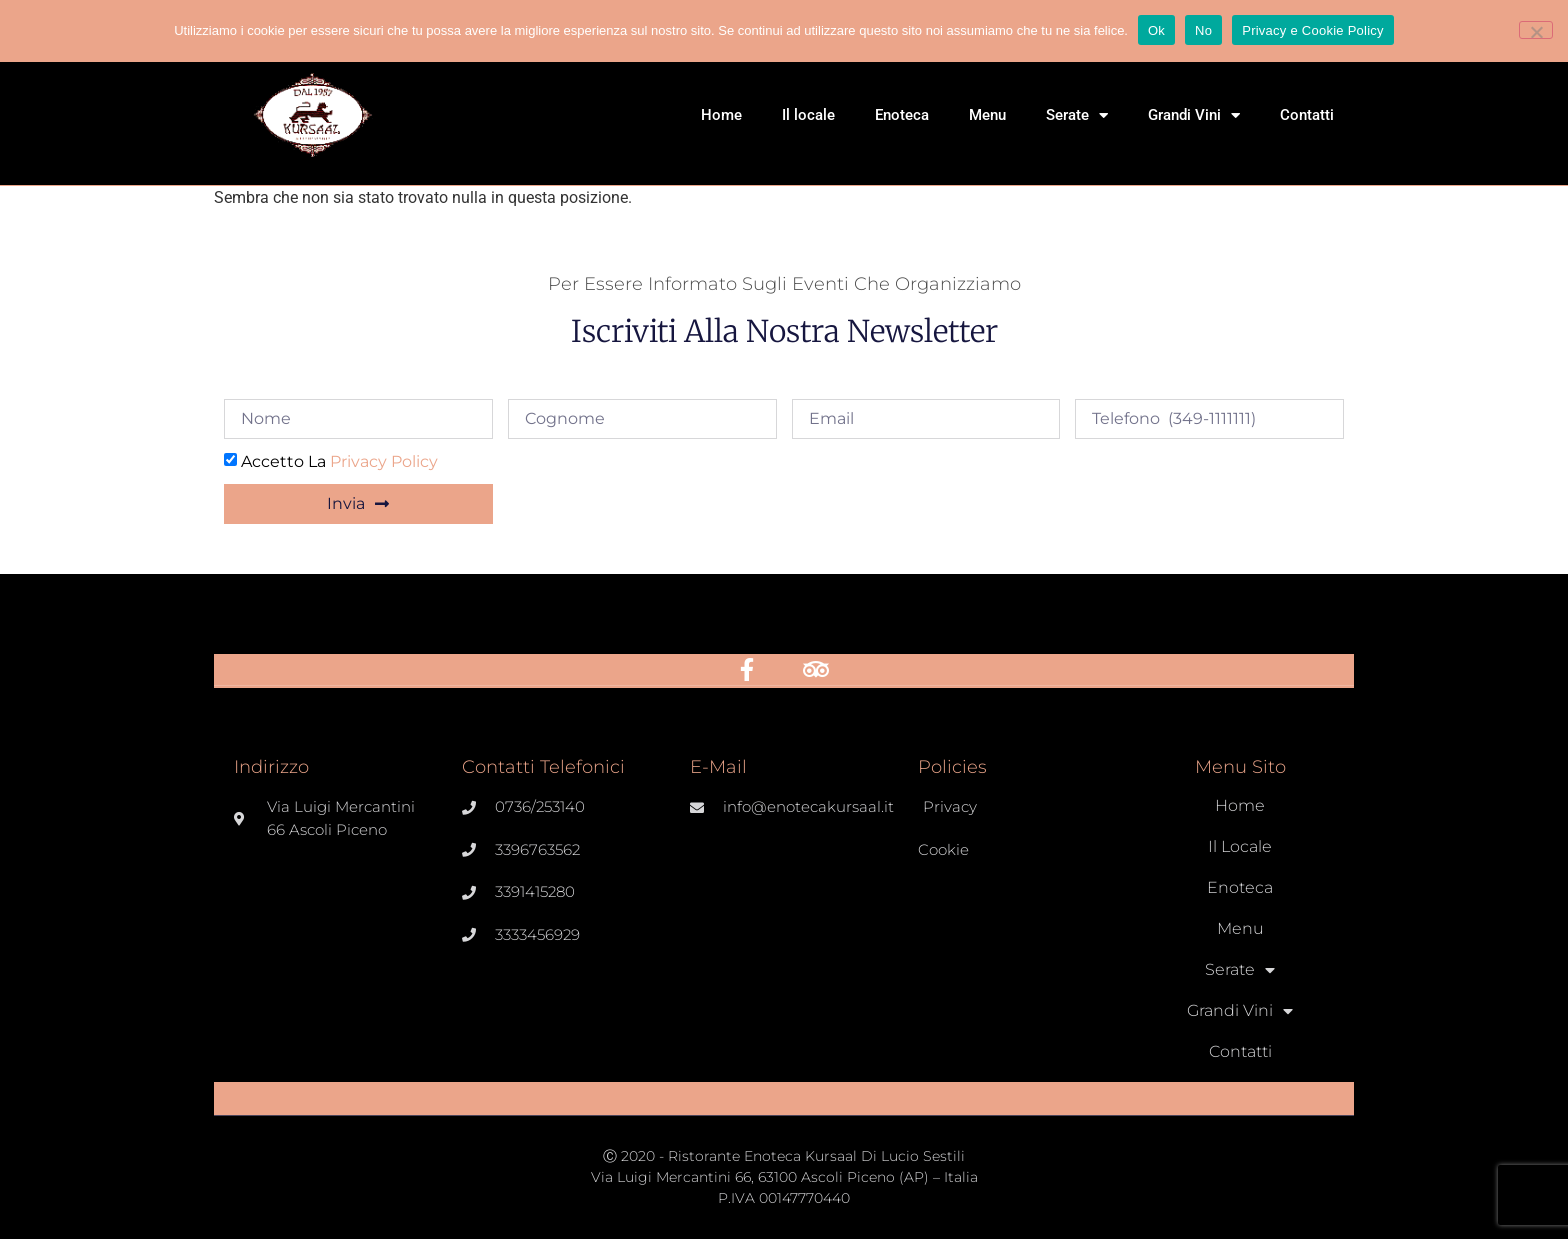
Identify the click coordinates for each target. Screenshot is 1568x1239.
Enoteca (902, 115)
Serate (1077, 115)
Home (721, 115)
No (1203, 30)
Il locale (808, 115)
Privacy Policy (384, 461)
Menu (987, 115)
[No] (1536, 30)
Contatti (1307, 115)
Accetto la (339, 461)
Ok (1156, 30)
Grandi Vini (1194, 115)
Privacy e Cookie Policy (1313, 30)
